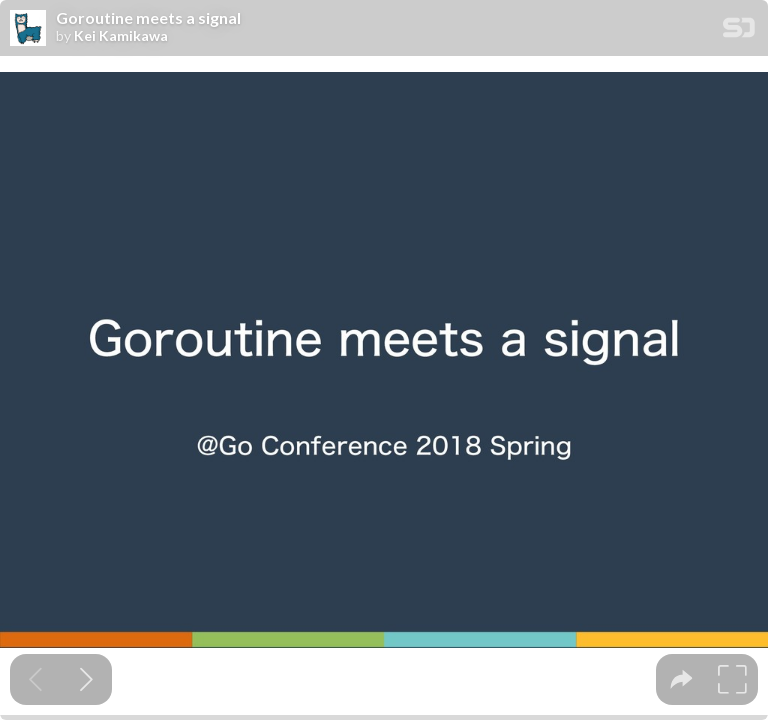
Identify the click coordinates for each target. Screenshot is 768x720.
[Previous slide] (35, 679)
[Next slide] (86, 679)
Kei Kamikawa (121, 36)
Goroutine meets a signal (148, 18)
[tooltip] (681, 679)
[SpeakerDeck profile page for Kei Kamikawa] (28, 29)
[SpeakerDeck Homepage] (739, 31)
